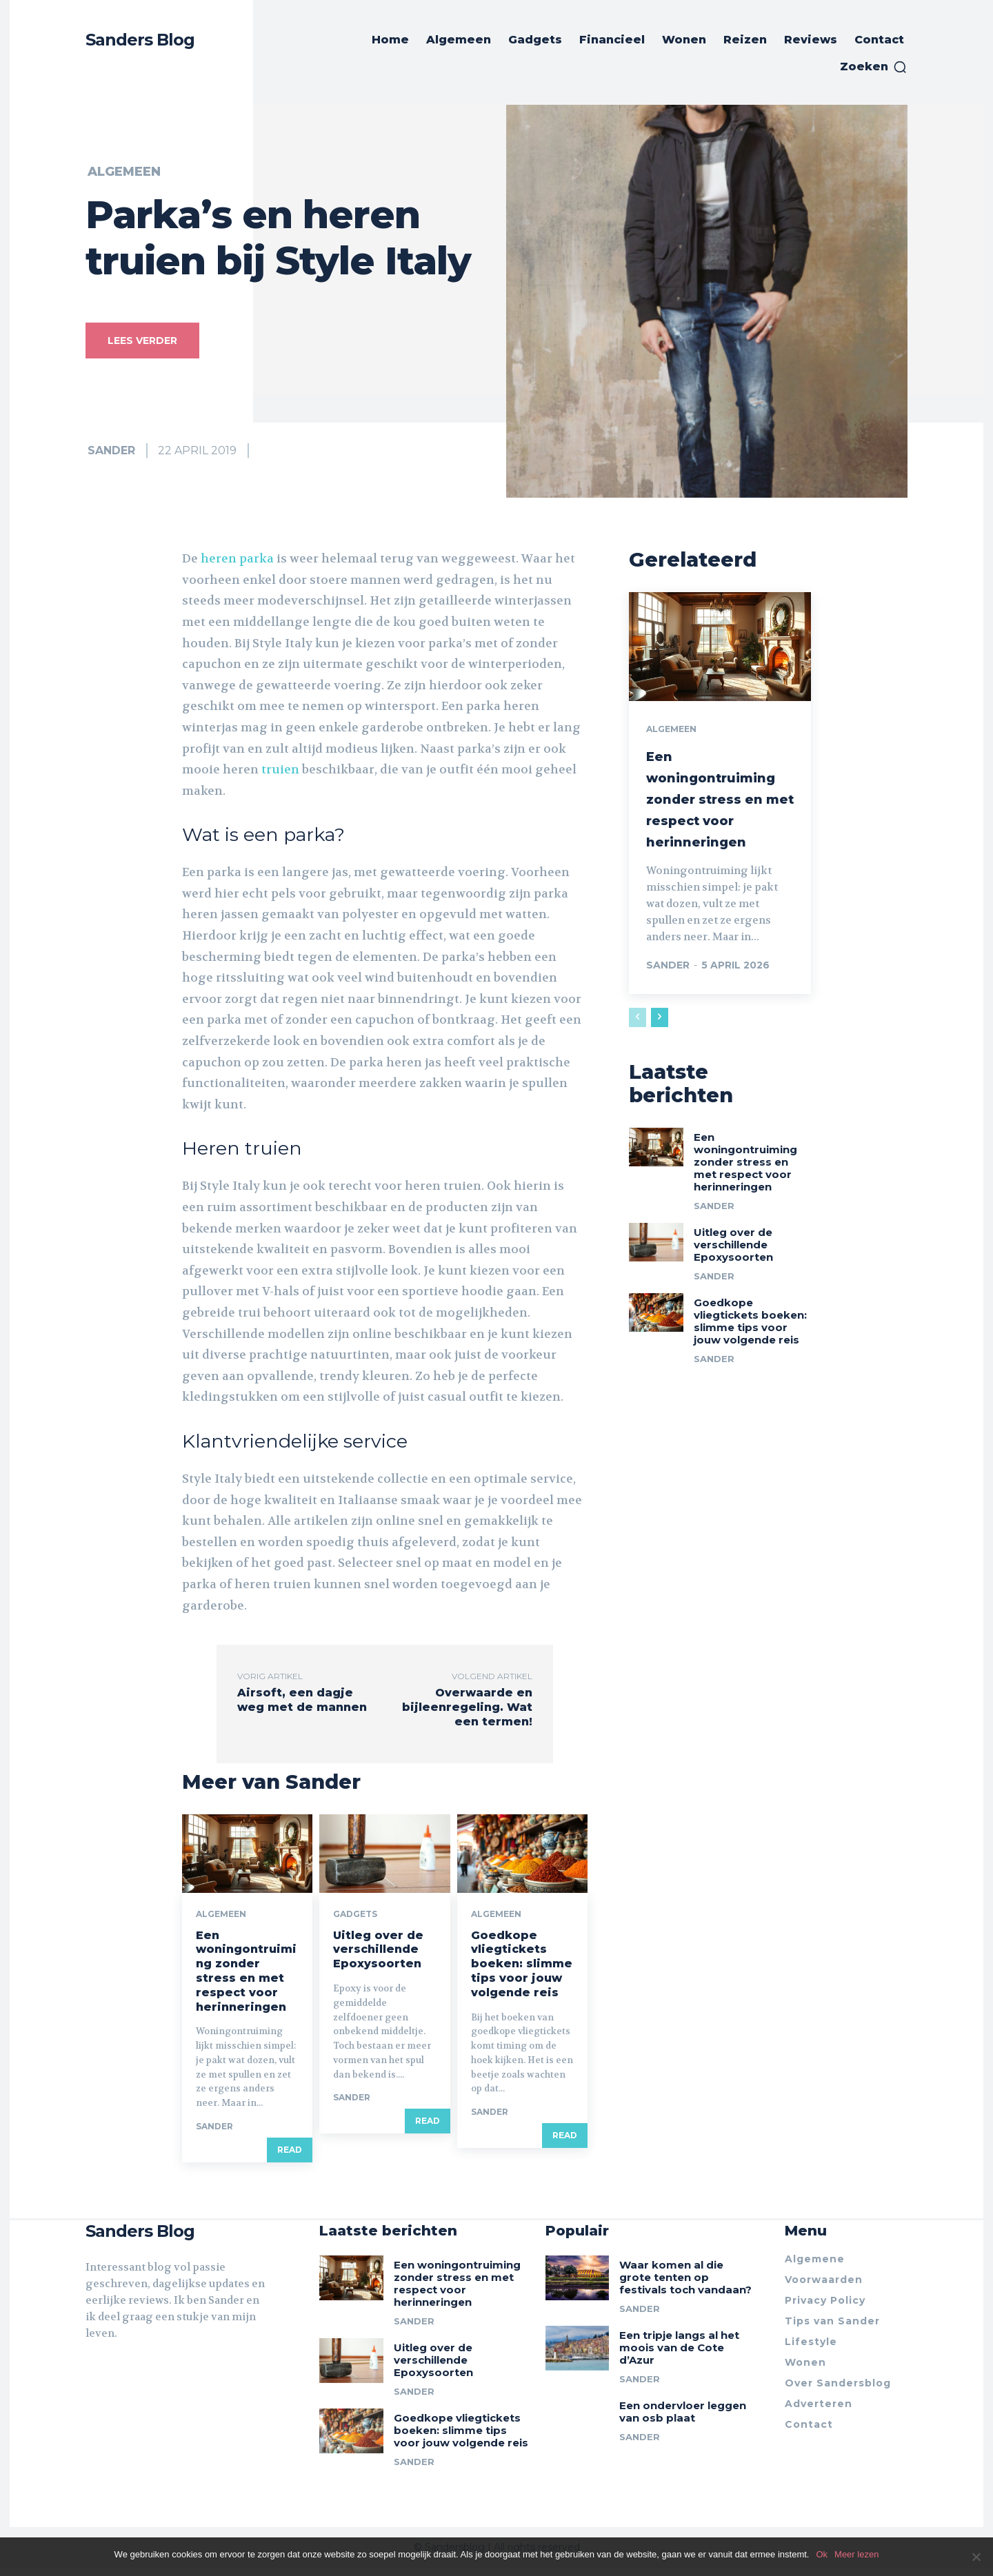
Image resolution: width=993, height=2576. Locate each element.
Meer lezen (856, 2554)
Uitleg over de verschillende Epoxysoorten (378, 1955)
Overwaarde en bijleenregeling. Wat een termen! (467, 1707)
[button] (873, 66)
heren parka (237, 558)
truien (280, 769)
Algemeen (124, 171)
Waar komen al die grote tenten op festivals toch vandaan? (685, 2285)
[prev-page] (637, 1034)
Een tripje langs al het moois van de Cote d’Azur (679, 2355)
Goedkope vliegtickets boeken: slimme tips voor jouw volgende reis (521, 1969)
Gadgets (355, 1920)
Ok (822, 2554)
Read (289, 2155)
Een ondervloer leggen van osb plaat (682, 2419)
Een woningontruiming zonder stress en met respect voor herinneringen (246, 1976)
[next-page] (659, 1034)
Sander (111, 450)
